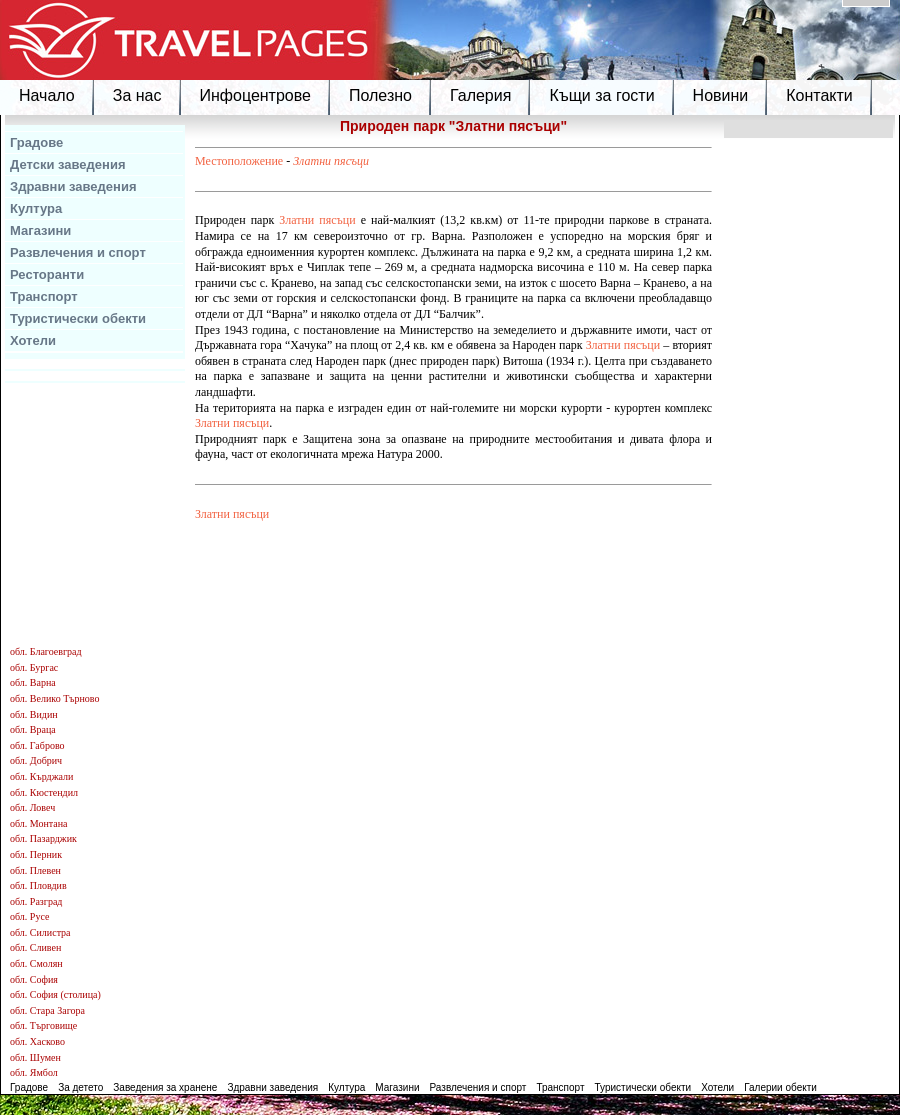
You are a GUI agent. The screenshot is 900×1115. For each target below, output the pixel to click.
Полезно (380, 95)
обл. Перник (36, 854)
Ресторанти (47, 274)
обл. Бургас (34, 667)
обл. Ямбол (34, 1072)
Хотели (33, 340)
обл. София (34, 979)
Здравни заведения (73, 186)
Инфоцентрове (255, 95)
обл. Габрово (37, 745)
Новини (721, 95)
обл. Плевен (35, 870)
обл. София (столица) (55, 994)
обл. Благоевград (46, 651)
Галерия (480, 95)
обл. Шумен (35, 1057)
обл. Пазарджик (43, 838)
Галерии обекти (780, 1087)
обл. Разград (36, 901)
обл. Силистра (40, 932)
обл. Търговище (43, 1025)
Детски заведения (68, 164)
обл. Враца (33, 729)
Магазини (40, 230)
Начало (47, 95)
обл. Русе (29, 916)
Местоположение (239, 161)
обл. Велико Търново (54, 698)
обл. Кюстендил (44, 792)
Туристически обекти (78, 318)
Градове (36, 142)
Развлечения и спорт (78, 252)
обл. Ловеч (32, 807)
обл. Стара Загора (47, 1010)
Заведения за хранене (165, 1087)
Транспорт (44, 296)
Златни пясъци (331, 161)
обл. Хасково (37, 1041)
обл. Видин (34, 714)
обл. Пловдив (38, 885)
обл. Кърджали (41, 776)
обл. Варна (33, 682)
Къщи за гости (601, 95)
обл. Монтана (39, 823)
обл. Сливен (35, 947)
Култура (36, 208)
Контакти (819, 95)
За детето (80, 1087)
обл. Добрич (36, 760)
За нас (137, 95)
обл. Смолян (36, 963)
